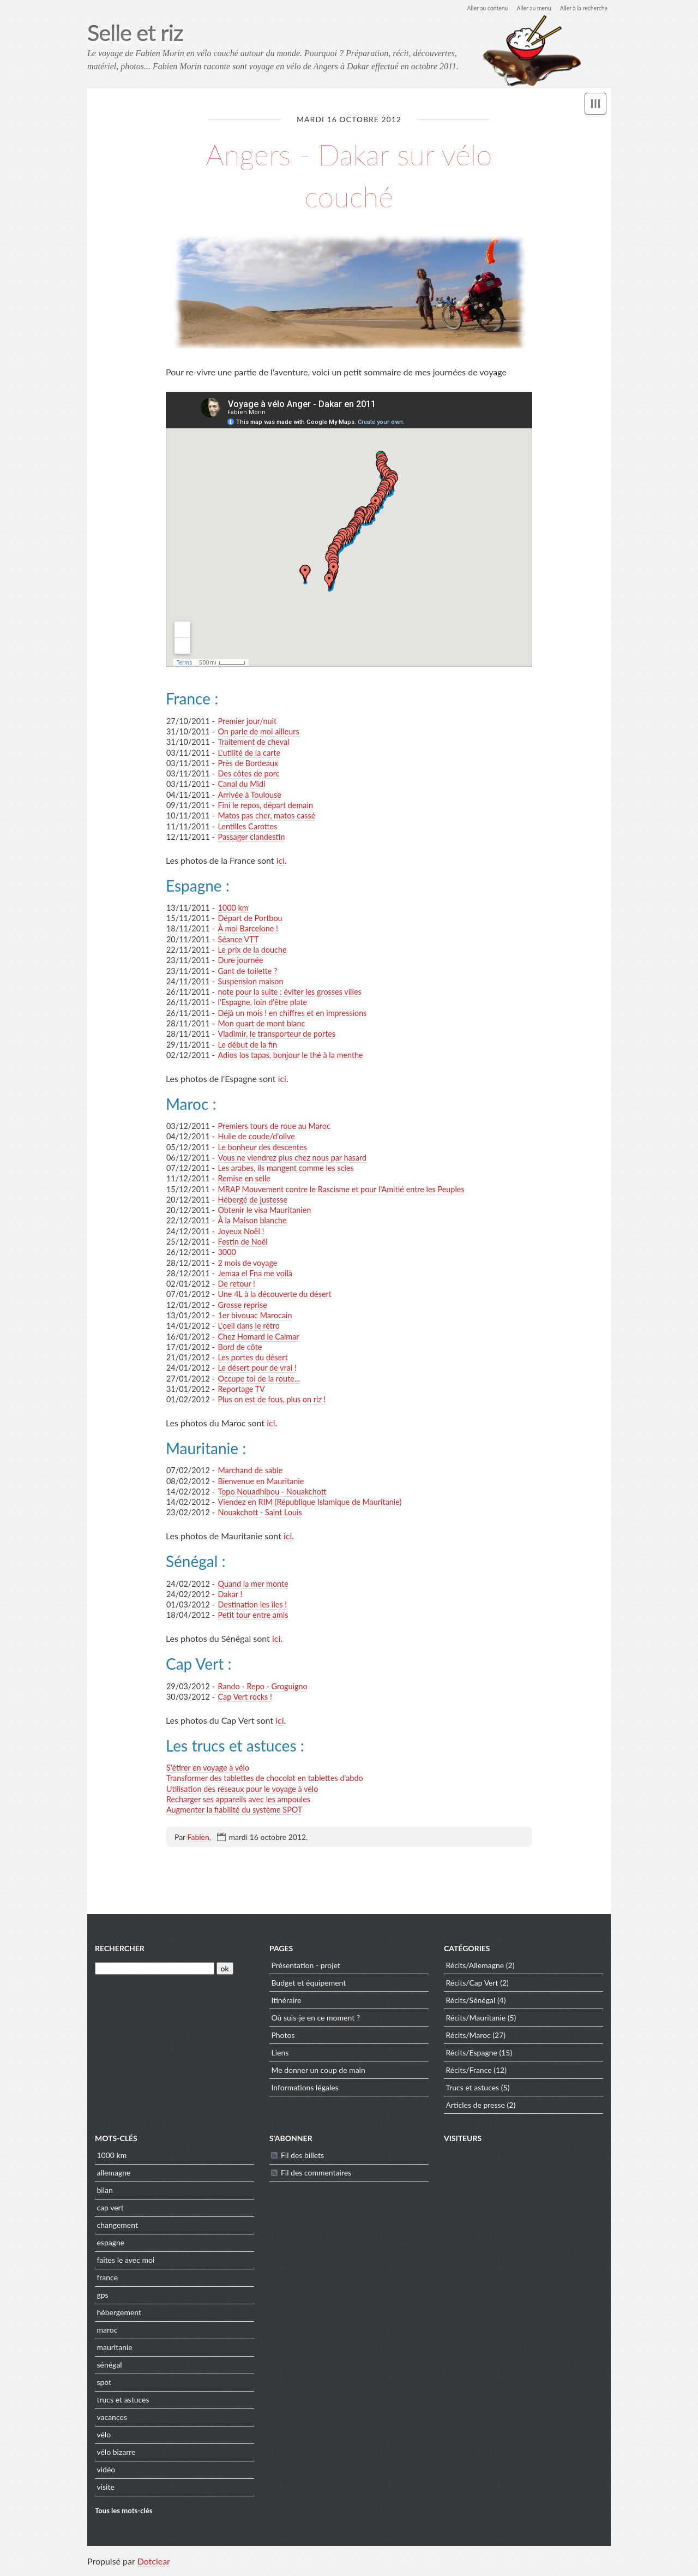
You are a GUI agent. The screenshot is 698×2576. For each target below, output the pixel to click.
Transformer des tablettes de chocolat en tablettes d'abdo (264, 1779)
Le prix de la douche (252, 950)
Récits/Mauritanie (476, 2021)
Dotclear (153, 2565)
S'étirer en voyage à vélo (207, 1768)
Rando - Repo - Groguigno (262, 1687)
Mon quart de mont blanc (261, 1024)
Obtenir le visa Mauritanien (264, 1211)
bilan (104, 2193)
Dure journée (240, 961)
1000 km (233, 908)
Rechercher (120, 1952)
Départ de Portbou (250, 919)
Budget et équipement (308, 1986)
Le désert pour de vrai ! (257, 1368)
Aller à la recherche (580, 8)
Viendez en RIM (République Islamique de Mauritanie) (309, 1503)
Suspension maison (250, 982)
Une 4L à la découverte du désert (274, 1295)
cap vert (110, 2211)
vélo (104, 2438)
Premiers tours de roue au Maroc (274, 1127)
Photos (282, 2038)
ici (280, 861)
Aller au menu (524, 8)
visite (105, 2490)
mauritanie (114, 2351)
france (107, 2281)
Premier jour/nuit (247, 721)
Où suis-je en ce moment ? (315, 2021)
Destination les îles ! (252, 1605)
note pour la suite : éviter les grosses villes (289, 992)
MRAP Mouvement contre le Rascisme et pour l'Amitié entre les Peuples (341, 1189)
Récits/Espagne (471, 2056)
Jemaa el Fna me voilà (255, 1274)
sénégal (109, 2368)
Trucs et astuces (472, 2091)
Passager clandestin (251, 837)
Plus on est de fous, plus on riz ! (272, 1400)
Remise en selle (244, 1179)
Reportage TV (241, 1390)
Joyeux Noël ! (241, 1232)
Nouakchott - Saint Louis (260, 1513)
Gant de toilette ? (247, 971)
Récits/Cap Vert (472, 1986)
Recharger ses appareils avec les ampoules (238, 1800)
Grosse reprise (242, 1306)
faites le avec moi (125, 2263)
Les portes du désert (252, 1358)
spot (104, 2385)
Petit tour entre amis (253, 1616)
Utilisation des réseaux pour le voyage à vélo (242, 1789)
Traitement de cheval (253, 743)
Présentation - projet (305, 1969)
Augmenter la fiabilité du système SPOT (234, 1810)
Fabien (198, 1838)
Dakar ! (230, 1595)
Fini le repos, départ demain (265, 806)
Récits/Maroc (468, 2038)
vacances (112, 2420)
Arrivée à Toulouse (249, 795)
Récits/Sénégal (470, 2004)
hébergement (119, 2316)
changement (117, 2228)
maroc (107, 2333)
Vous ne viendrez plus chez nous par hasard (292, 1158)
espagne (110, 2246)
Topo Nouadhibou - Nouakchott (272, 1492)
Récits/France (468, 2073)
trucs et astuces (123, 2403)
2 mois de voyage (247, 1263)
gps (102, 2298)
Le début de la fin (247, 1045)
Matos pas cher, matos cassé (266, 816)
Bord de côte (240, 1348)
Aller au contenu (472, 8)
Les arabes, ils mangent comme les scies (285, 1169)
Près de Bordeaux (248, 764)
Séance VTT (238, 940)
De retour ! (236, 1284)
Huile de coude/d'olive (256, 1137)
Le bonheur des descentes (262, 1147)
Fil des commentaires (316, 2176)
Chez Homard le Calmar (258, 1337)
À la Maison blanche (252, 1221)
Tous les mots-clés (124, 2514)
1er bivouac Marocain (255, 1316)
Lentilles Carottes (247, 827)
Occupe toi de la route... (258, 1379)
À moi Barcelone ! (248, 929)
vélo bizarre (116, 2455)
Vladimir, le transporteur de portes (276, 1034)
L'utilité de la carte (249, 753)
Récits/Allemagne (475, 1969)
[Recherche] (154, 1972)
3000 (227, 1253)
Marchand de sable (250, 1471)
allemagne (113, 2176)
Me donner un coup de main (318, 2073)
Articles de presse (475, 2108)
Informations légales (304, 2091)
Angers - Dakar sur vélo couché (349, 174)
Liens (279, 2056)
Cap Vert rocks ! (245, 1697)
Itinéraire (286, 2004)
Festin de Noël (242, 1242)
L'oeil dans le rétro (249, 1326)
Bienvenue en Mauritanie (261, 1481)
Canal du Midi (241, 785)
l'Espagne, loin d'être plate (262, 1003)
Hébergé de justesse (252, 1200)
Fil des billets (302, 2158)
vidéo (106, 2473)
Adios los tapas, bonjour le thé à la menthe (290, 1056)
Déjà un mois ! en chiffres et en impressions (292, 1013)
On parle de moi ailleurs (258, 732)
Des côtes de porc (248, 774)
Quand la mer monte (253, 1584)
